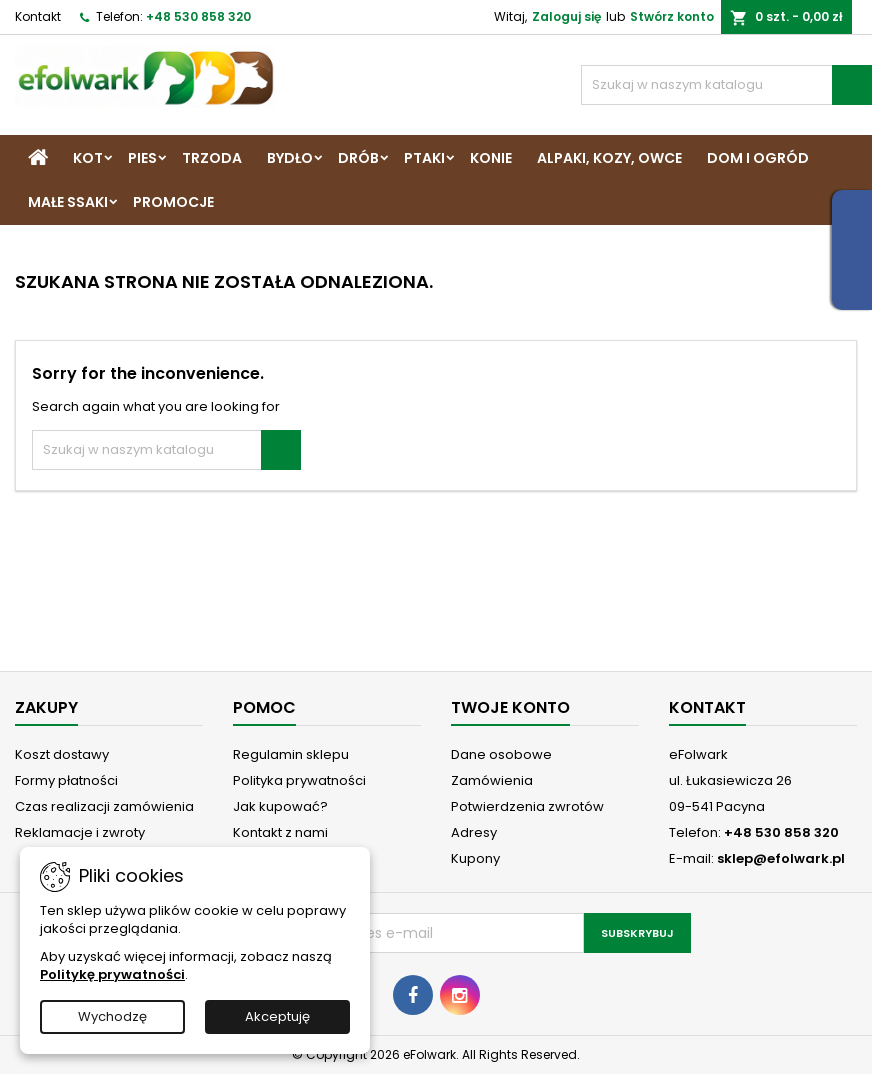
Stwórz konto (672, 16)
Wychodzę (112, 1016)
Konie (491, 158)
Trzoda (212, 158)
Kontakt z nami (280, 832)
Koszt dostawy (62, 754)
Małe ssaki (68, 202)
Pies (142, 158)
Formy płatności (66, 780)
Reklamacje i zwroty (80, 832)
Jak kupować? (280, 806)
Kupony (475, 858)
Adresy (474, 832)
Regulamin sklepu (291, 754)
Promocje (173, 202)
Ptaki (424, 158)
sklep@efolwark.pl (781, 858)
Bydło (290, 158)
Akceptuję (277, 1016)
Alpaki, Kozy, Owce (609, 158)
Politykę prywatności (112, 974)
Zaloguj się (566, 16)
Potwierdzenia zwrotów (527, 806)
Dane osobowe (501, 754)
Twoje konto (510, 707)
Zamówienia (492, 780)
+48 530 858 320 (198, 16)
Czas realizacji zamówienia (104, 806)
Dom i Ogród (758, 158)
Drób (358, 158)
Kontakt (38, 16)
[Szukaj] (726, 85)
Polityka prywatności (299, 780)
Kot (88, 158)
